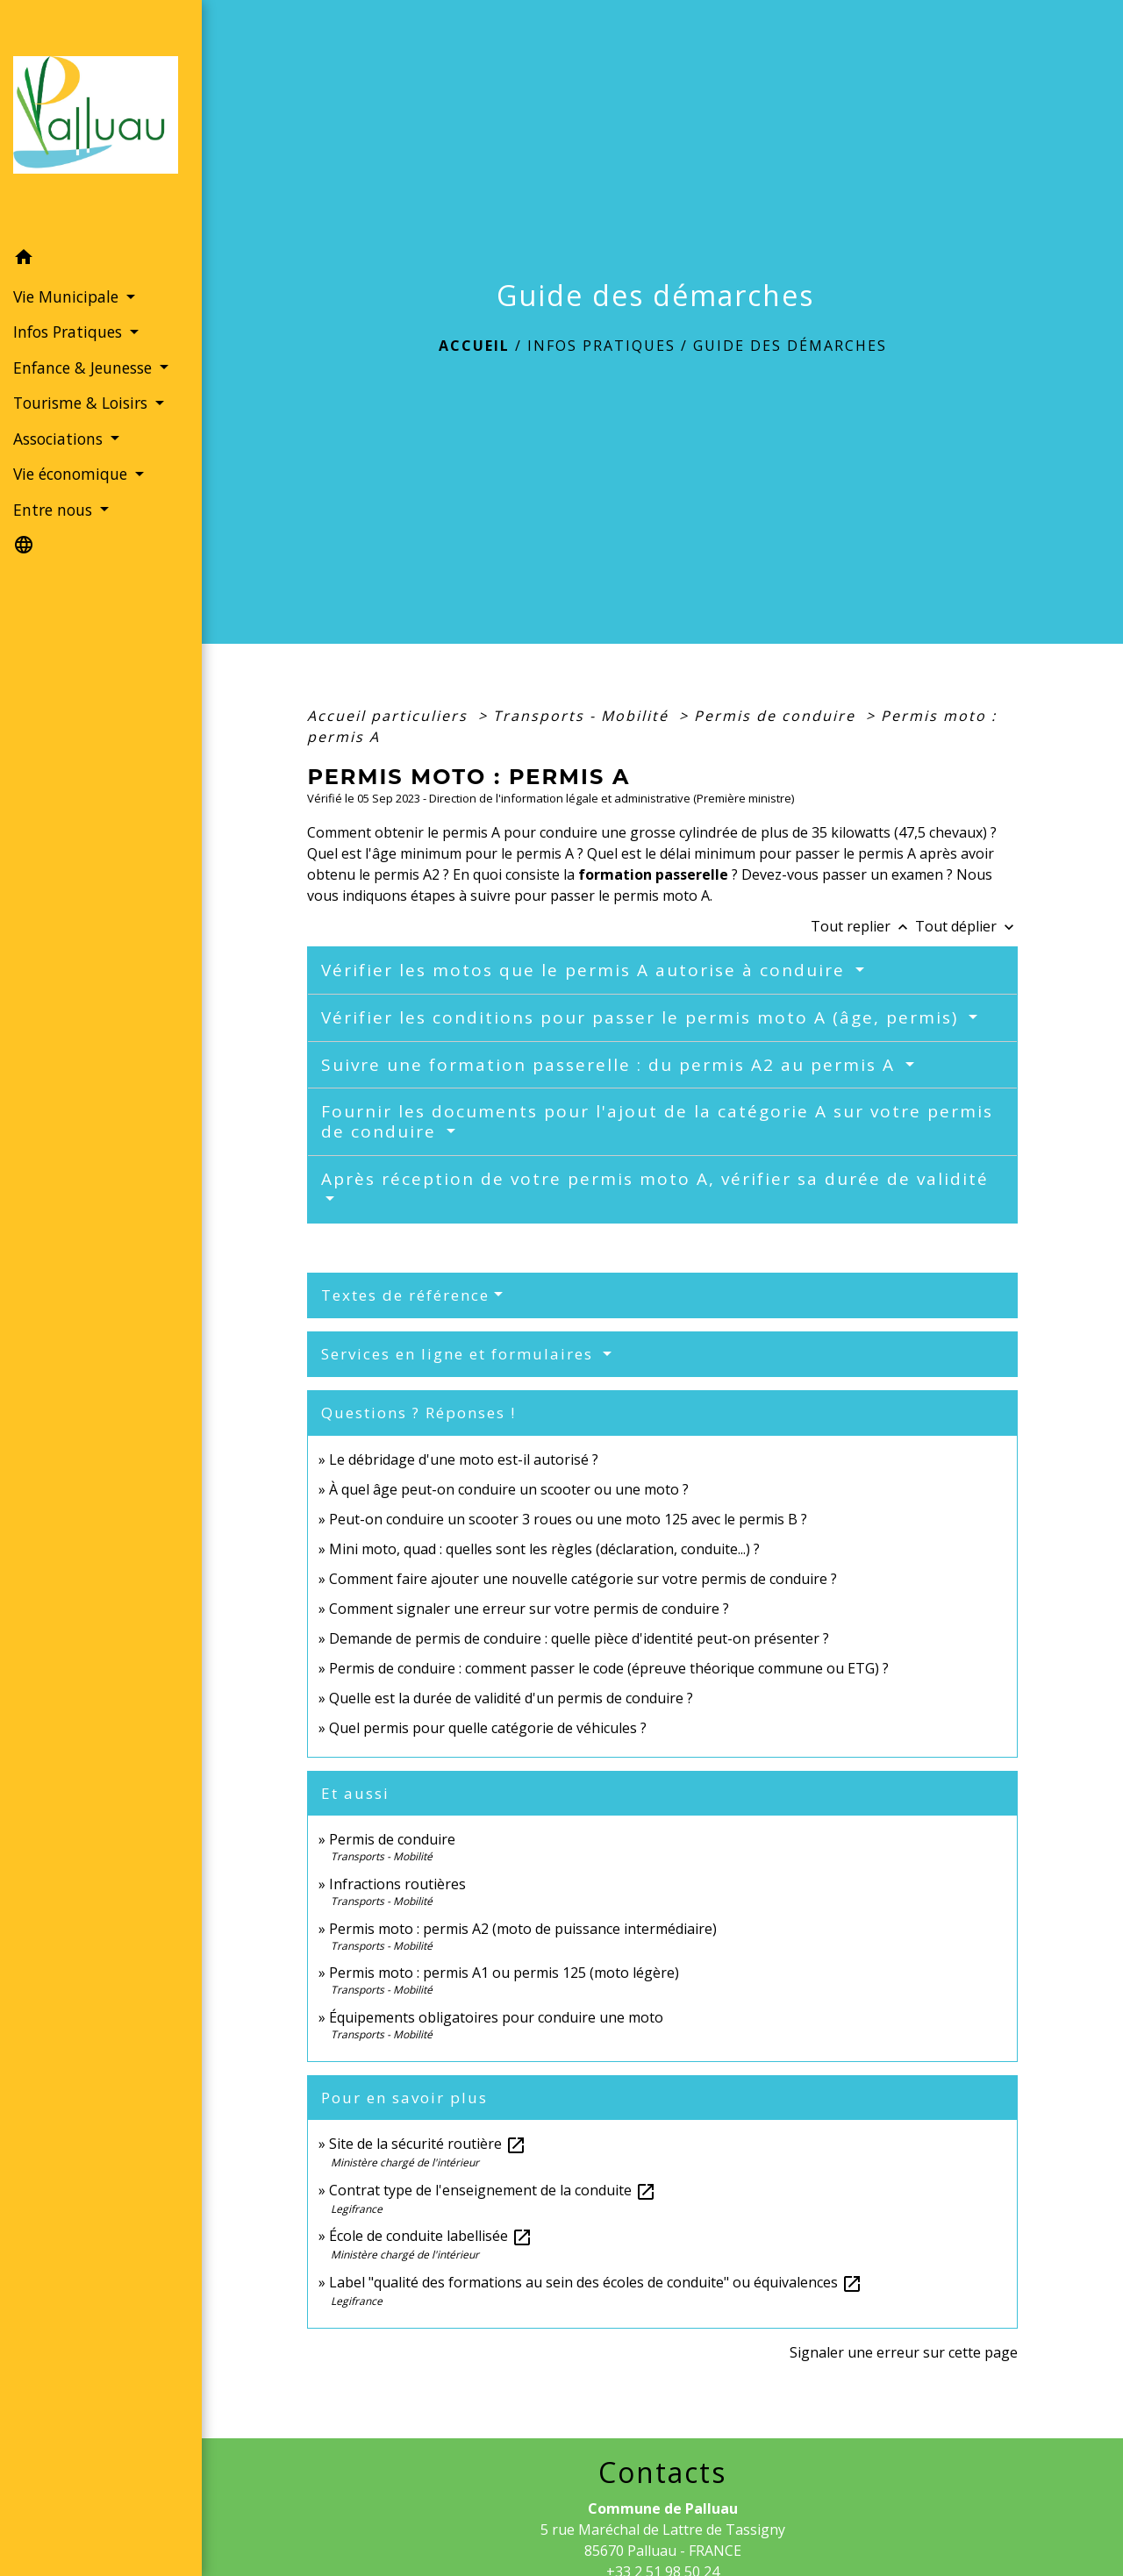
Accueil (474, 345)
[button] (101, 259)
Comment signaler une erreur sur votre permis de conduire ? (529, 1608)
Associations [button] (60, 438)
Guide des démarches (790, 345)
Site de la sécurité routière (427, 2143)
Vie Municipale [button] (68, 296)
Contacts (662, 2472)
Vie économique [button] (72, 473)
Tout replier (863, 926)
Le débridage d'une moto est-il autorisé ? (463, 1459)
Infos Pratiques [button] (69, 331)
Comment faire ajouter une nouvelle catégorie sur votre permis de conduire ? (583, 1578)
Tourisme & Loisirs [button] (82, 402)
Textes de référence (405, 1295)
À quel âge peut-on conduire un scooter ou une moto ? (509, 1489)
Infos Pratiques (601, 345)
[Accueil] (101, 120)
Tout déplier (966, 926)
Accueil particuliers (390, 715)
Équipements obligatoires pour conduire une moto (496, 2017)
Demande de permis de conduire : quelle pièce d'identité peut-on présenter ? (579, 1638)
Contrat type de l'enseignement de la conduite (492, 2190)
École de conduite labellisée (431, 2235)
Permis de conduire (777, 715)
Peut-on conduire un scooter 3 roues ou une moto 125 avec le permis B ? (568, 1519)
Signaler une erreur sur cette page (904, 2352)
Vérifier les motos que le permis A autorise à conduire (586, 970)
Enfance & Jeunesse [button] (84, 367)
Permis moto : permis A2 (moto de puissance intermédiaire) (523, 1928)
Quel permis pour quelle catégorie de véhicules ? (488, 1728)
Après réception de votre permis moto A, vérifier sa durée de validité (655, 1178)
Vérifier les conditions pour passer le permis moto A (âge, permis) (642, 1017)
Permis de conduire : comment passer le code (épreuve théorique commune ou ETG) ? (609, 1668)
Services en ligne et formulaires (459, 1354)
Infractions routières (397, 1884)
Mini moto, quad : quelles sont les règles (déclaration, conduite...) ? (544, 1549)
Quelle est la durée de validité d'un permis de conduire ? (511, 1698)
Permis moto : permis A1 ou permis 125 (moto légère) (504, 1972)
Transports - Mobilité (583, 715)
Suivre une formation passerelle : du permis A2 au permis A (611, 1064)
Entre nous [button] (55, 509)
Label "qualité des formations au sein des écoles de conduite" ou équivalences (595, 2282)
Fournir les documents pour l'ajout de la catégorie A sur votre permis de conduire (657, 1121)
